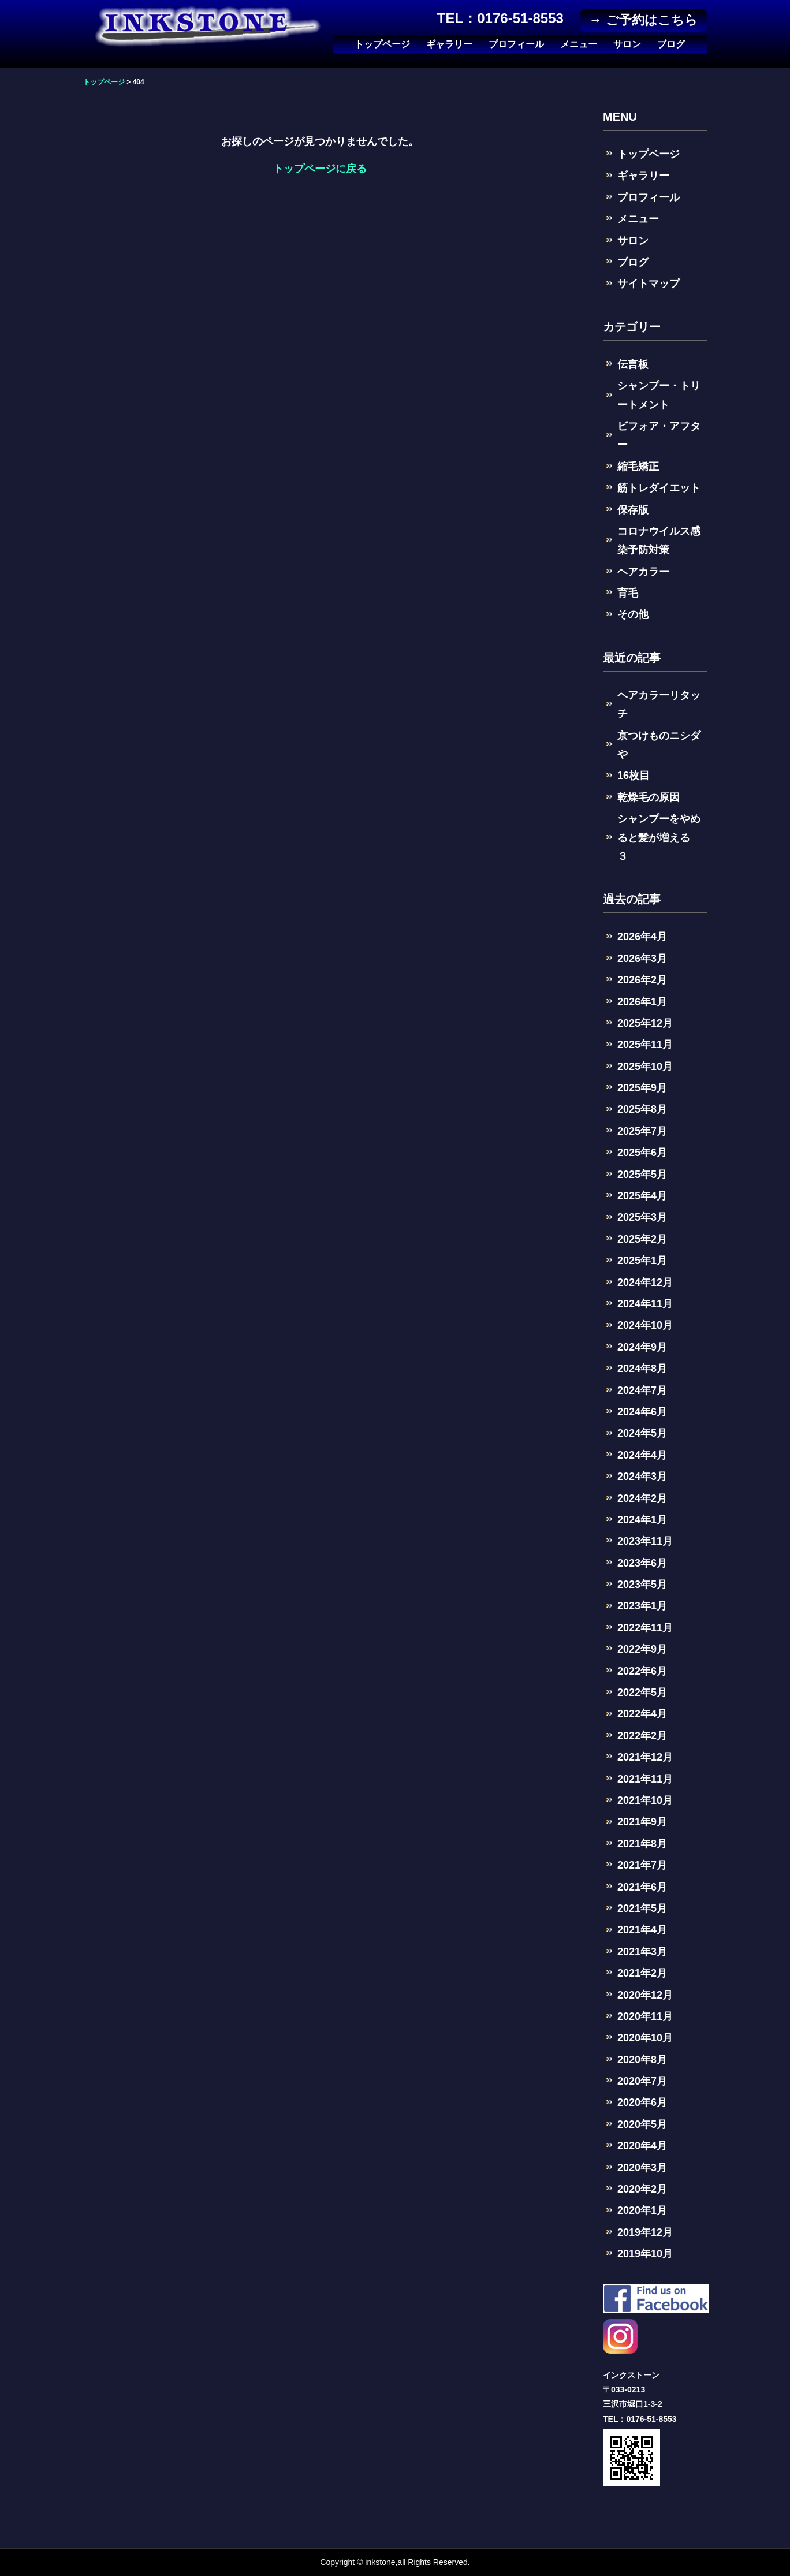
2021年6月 (642, 1887)
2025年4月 (642, 1196)
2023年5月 (642, 1584)
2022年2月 (642, 1736)
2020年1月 (642, 2210)
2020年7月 (642, 2081)
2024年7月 (642, 1390)
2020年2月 (642, 2189)
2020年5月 (642, 2124)
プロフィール (516, 44)
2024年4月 (642, 1455)
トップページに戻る (320, 168)
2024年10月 (645, 1325)
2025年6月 (642, 1152)
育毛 (627, 593)
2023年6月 (642, 1563)
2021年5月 (642, 1908)
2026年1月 (642, 1002)
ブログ (671, 44)
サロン (627, 44)
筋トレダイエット (658, 488)
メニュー (578, 44)
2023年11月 (645, 1541)
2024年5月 (642, 1433)
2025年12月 (645, 1023)
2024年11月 (645, 1304)
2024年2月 (642, 1498)
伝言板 (633, 364)
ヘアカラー (643, 571)
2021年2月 (642, 1973)
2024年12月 (645, 1282)
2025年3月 (642, 1217)
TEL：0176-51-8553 (500, 18)
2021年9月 (642, 1822)
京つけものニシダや (658, 745)
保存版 (633, 510)
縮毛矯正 (638, 466)
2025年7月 (642, 1131)
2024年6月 (642, 1412)
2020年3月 (642, 2168)
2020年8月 (642, 2060)
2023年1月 (642, 1606)
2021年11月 (645, 1779)
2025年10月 (645, 1066)
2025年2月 (642, 1239)
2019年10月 (645, 2254)
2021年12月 (645, 1757)
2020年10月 (645, 2038)
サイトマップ (648, 283)
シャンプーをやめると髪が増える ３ (658, 837)
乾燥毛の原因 (648, 797)
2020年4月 (642, 2146)
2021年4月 (642, 1930)
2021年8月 (642, 1844)
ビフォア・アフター (658, 435)
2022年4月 (642, 1714)
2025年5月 (642, 1174)
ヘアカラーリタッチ (658, 704)
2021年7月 (642, 1865)
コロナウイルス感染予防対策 (658, 540)
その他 (633, 614)
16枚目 (633, 775)
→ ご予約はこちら (643, 20)
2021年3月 (642, 1952)
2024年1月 (642, 1520)
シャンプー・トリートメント (658, 395)
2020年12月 (645, 1995)
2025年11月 (645, 1044)
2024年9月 (642, 1347)
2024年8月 (642, 1368)
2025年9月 (642, 1088)
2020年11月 (645, 2016)
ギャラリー (449, 44)
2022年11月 (645, 1628)
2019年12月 (645, 2232)
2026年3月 (642, 958)
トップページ (382, 44)
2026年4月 (642, 936)
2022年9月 (642, 1649)
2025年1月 (642, 1260)
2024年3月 (642, 1476)
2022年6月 (642, 1671)
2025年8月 (642, 1109)
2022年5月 (642, 1692)
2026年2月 (642, 980)
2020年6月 (642, 2102)
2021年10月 (645, 1800)
